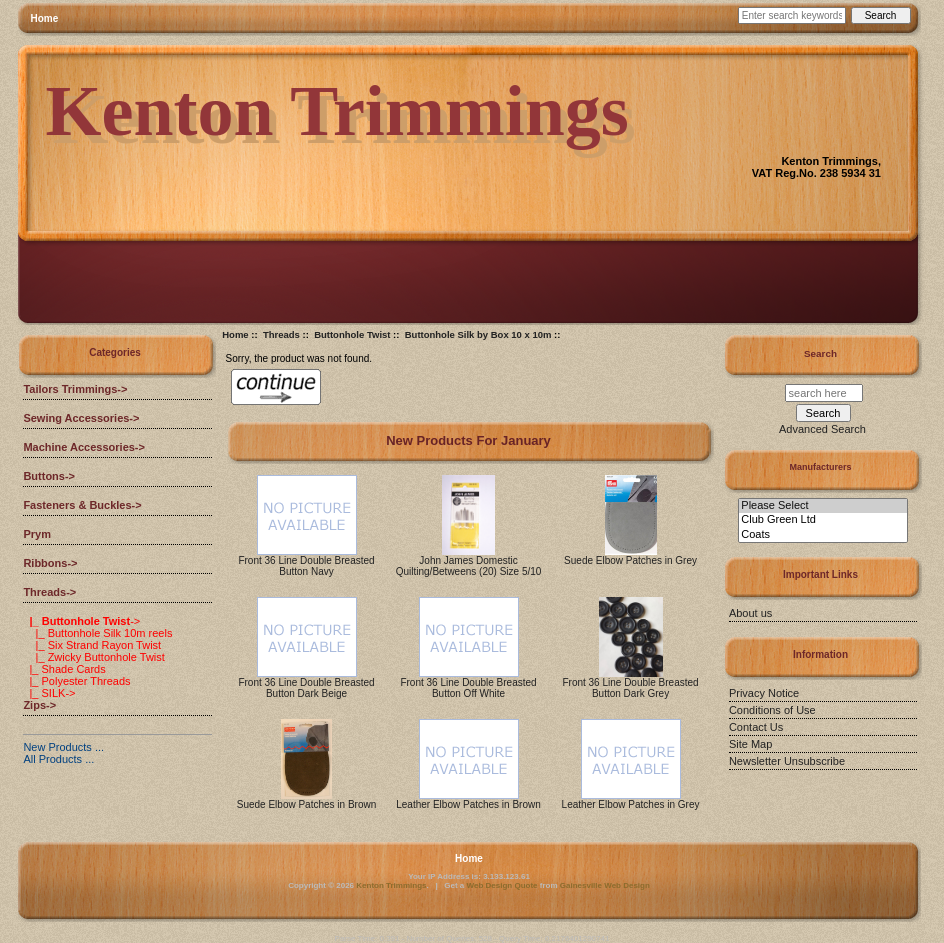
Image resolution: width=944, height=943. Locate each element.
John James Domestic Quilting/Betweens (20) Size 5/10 (469, 566)
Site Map (750, 744)
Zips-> (39, 705)
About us (750, 613)
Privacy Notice (764, 693)
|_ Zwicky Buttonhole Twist (93, 657)
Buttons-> (49, 476)
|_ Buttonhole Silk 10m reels (97, 633)
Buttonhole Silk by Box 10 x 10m (478, 334)
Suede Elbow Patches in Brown (307, 804)
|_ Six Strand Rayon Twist (92, 645)
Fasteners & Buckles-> (82, 505)
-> (49, 592)
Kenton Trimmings (391, 885)
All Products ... (58, 759)
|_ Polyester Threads (76, 681)
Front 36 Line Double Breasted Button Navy (306, 566)
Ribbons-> (50, 563)
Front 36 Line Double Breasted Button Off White (468, 688)
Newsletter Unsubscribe (787, 761)
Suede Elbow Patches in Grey (630, 560)
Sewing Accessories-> (81, 418)
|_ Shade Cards (64, 669)
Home (45, 18)
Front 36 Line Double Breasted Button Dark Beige (306, 688)
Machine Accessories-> (84, 447)
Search (820, 353)
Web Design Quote (502, 885)
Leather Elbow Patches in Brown (468, 804)
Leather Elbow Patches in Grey (631, 804)
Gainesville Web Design (605, 885)
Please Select (822, 506)
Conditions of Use (772, 710)
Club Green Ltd (822, 520)
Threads (281, 334)
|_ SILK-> (49, 693)
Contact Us (756, 727)
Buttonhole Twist (352, 334)
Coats (822, 535)
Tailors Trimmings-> (75, 389)
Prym (37, 534)
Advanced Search (822, 429)
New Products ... (63, 747)
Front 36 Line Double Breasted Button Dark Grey (630, 688)
